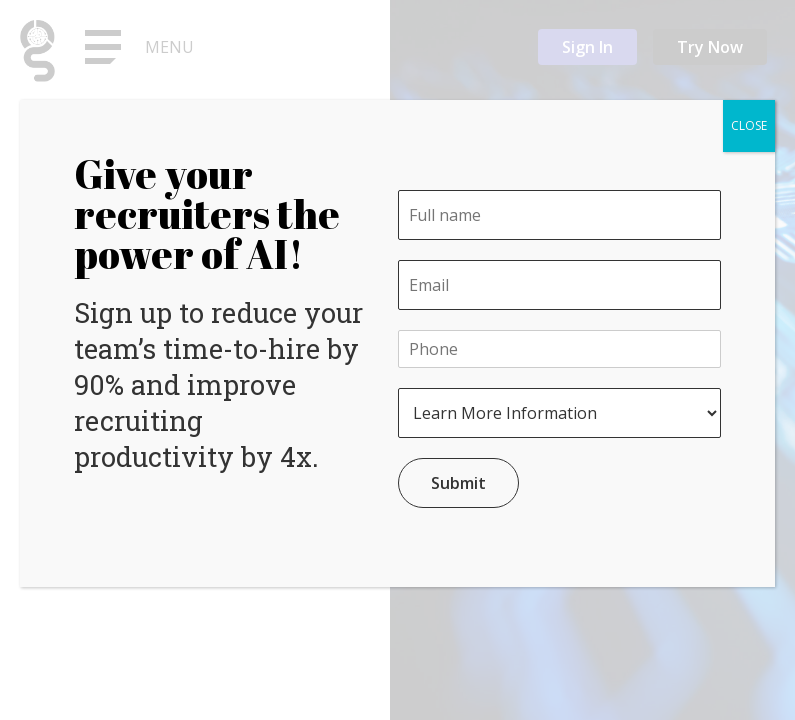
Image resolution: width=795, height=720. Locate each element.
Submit (458, 483)
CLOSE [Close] (749, 125)
